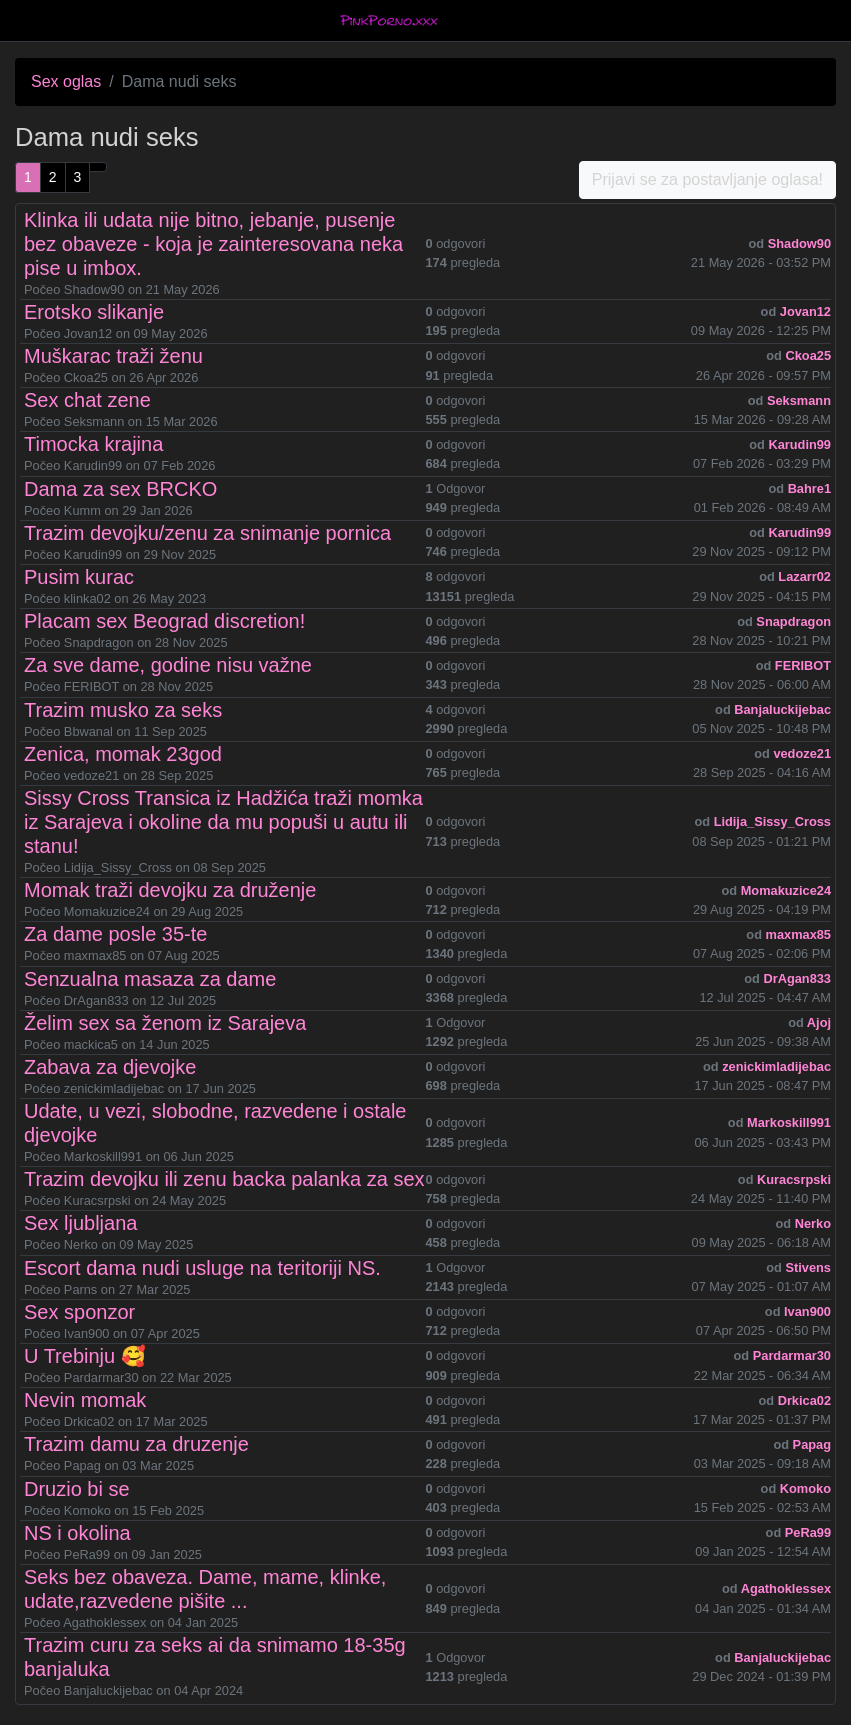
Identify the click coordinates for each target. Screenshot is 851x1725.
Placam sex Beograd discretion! (164, 621)
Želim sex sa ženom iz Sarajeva (165, 1023)
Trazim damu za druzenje (136, 1444)
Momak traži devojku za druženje (170, 890)
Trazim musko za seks (123, 710)
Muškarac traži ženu (113, 356)
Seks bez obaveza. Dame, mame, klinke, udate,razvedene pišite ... (205, 1589)
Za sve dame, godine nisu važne (168, 665)
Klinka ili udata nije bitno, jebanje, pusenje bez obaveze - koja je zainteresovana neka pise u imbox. (213, 244)
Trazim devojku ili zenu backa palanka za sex (224, 1179)
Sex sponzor (79, 1312)
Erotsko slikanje (94, 312)
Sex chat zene (87, 400)
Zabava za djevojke (110, 1067)
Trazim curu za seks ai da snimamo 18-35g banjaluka (215, 1657)
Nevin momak (85, 1400)
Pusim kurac (79, 577)
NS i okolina (77, 1533)
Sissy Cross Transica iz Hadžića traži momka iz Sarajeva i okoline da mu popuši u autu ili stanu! (223, 822)
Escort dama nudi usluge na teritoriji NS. (202, 1268)
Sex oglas (66, 81)
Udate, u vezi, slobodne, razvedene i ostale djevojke (215, 1123)
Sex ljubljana (80, 1223)
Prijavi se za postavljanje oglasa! (707, 179)
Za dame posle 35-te (115, 934)
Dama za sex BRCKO (120, 489)
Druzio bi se (77, 1489)
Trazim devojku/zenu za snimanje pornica (207, 533)
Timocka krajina (93, 444)
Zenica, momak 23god (123, 754)
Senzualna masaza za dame (150, 979)
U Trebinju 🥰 (85, 1356)
